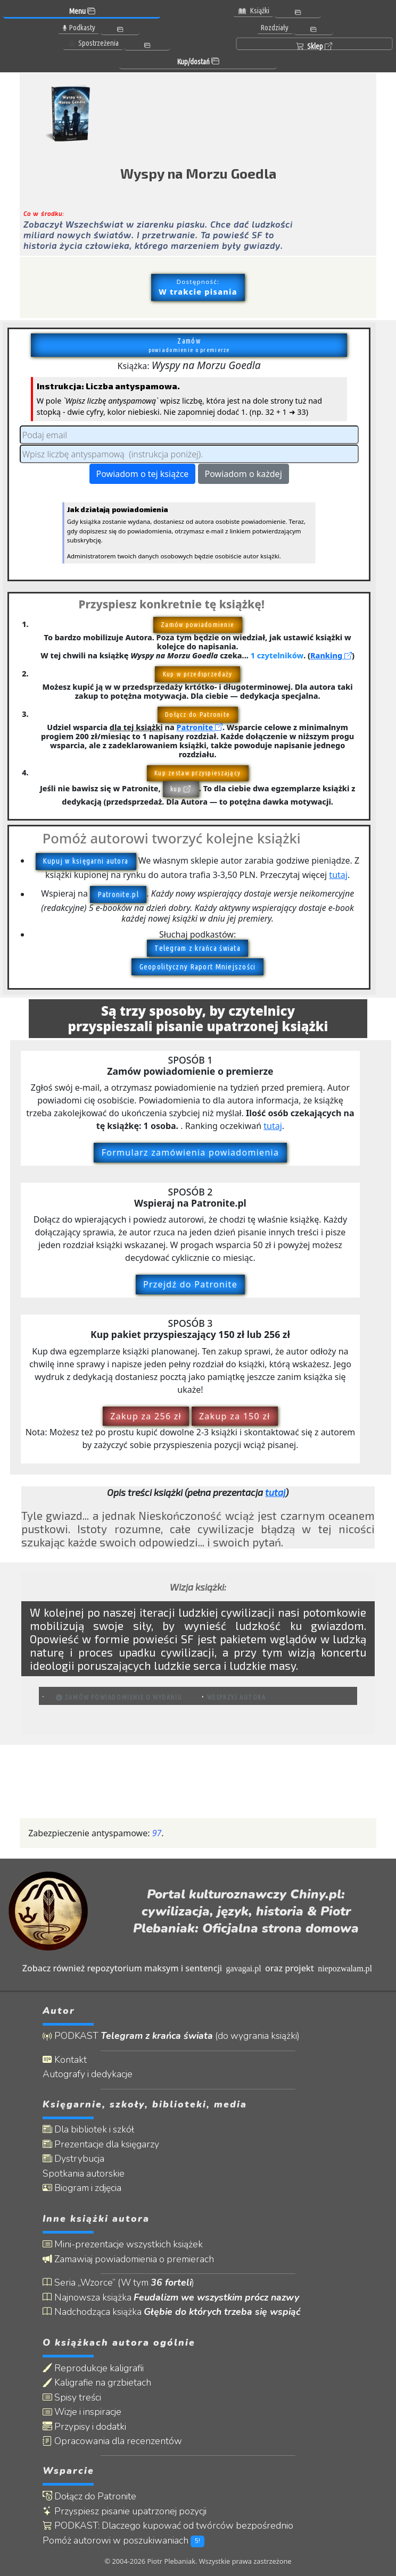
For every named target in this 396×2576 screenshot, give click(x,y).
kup (180, 788)
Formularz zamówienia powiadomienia (190, 1152)
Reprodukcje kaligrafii (93, 2368)
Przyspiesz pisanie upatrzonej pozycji (125, 2511)
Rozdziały (274, 27)
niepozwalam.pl (345, 1968)
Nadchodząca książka (171, 2312)
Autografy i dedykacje (88, 2074)
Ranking (331, 655)
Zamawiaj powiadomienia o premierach (128, 2259)
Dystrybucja (73, 2158)
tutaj (338, 875)
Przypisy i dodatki (84, 2426)
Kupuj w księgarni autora (85, 861)
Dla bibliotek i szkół (88, 2129)
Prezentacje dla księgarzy (101, 2144)
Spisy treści (72, 2397)
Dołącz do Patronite (89, 2496)
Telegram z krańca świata (197, 948)
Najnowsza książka (171, 2297)
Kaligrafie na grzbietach (97, 2382)
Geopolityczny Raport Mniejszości (197, 967)
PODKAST (171, 2036)
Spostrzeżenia (93, 43)
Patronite (199, 727)
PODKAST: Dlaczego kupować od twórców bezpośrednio (168, 2525)
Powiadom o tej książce (142, 474)
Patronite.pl (118, 894)
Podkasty (78, 27)
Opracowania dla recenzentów (112, 2441)
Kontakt (65, 2059)
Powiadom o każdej (243, 474)
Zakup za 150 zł (234, 1416)
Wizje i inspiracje (82, 2412)
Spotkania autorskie (84, 2173)
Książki (253, 10)
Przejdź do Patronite (190, 1284)
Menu (82, 11)
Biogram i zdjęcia (82, 2188)
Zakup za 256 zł (146, 1416)
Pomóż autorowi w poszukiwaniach (123, 2540)
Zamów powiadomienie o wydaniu (119, 1697)
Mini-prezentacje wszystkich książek (123, 2244)
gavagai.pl (243, 1968)
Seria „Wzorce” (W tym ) (118, 2282)
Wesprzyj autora (236, 1697)
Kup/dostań (198, 61)
